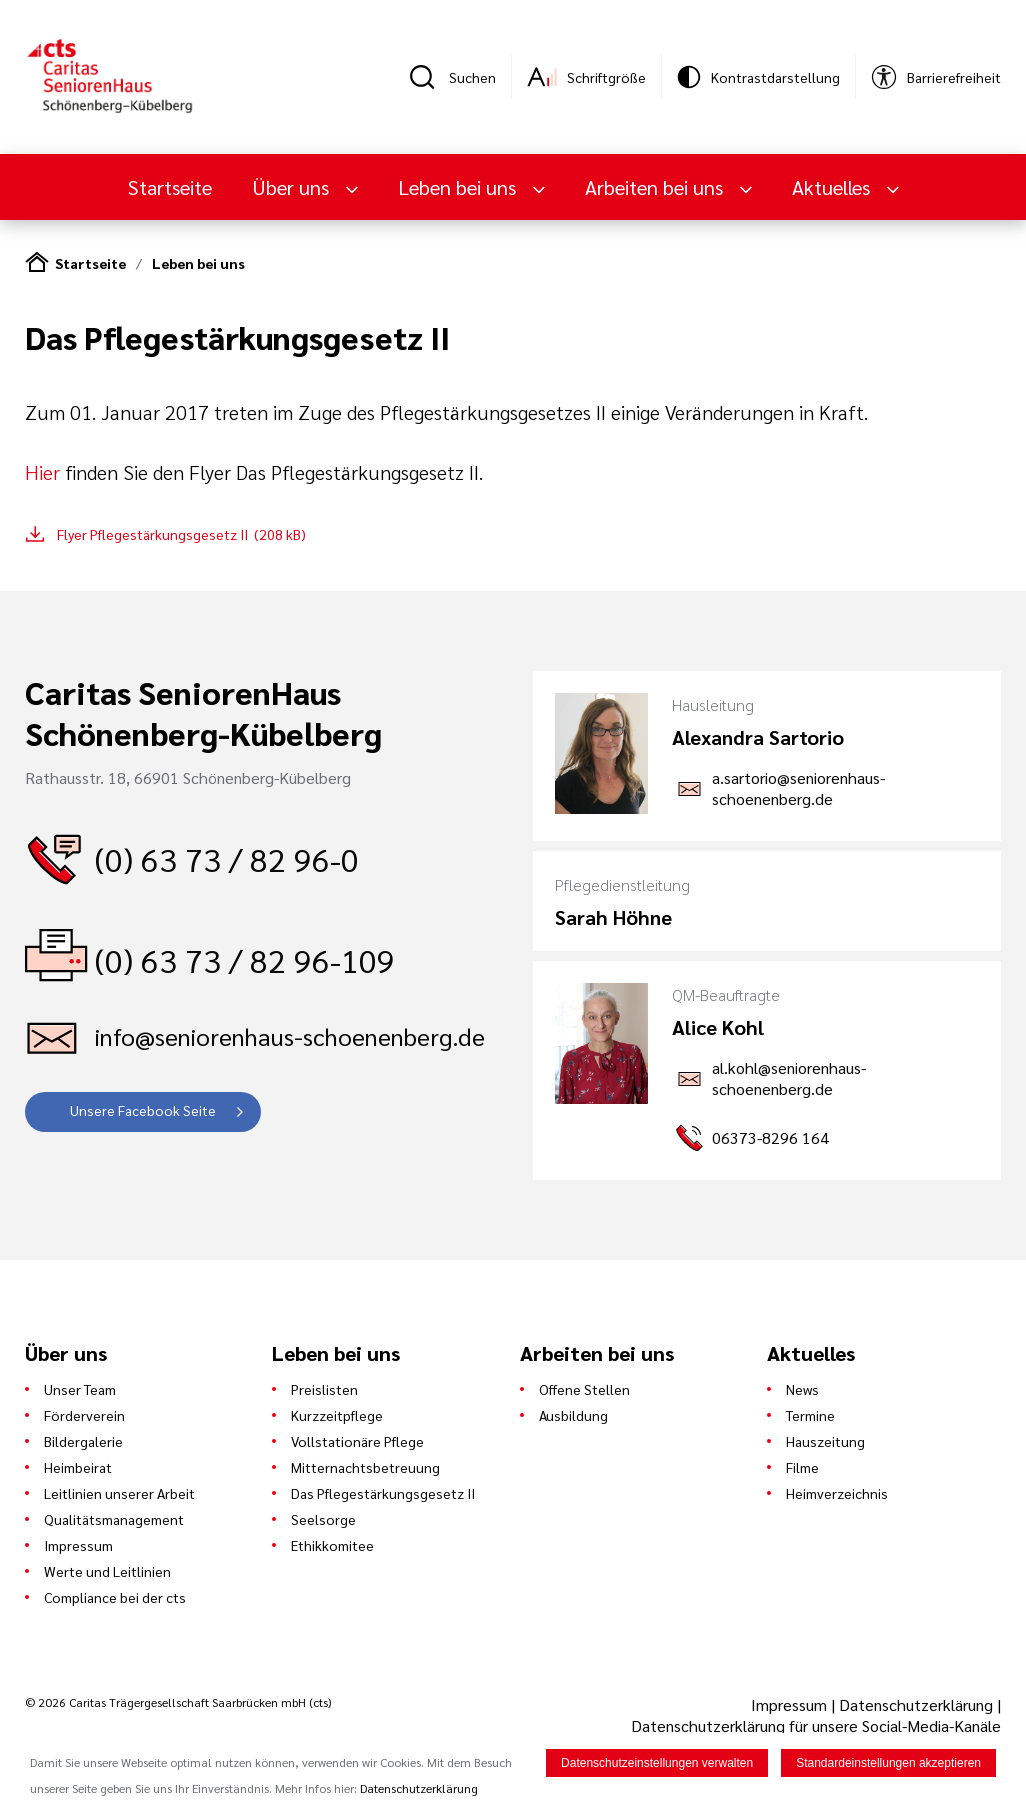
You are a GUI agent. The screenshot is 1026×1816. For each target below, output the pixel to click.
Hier (42, 472)
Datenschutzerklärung (916, 1704)
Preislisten (324, 1389)
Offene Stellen (584, 1389)
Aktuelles (833, 187)
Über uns (293, 187)
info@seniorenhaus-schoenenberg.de (290, 1036)
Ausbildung (573, 1415)
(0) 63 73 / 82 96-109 (245, 959)
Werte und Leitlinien (107, 1571)
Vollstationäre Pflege (357, 1441)
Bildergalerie (83, 1441)
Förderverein (84, 1415)
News (802, 1389)
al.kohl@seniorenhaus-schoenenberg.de (789, 1078)
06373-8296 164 (770, 1137)
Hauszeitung (825, 1441)
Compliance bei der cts (115, 1597)
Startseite (170, 187)
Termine (810, 1415)
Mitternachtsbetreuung (365, 1467)
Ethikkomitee (332, 1545)
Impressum (78, 1545)
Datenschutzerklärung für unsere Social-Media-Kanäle (816, 1725)
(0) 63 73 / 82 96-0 (227, 858)
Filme (802, 1467)
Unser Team (80, 1389)
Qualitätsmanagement (114, 1519)
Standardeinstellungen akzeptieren (888, 1765)
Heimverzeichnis (837, 1493)
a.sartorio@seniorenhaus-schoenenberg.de (798, 788)
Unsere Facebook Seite (143, 1110)
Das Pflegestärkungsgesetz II (383, 1493)
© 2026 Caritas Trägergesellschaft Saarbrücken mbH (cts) (178, 1702)
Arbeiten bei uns (656, 187)
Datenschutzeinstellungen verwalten (657, 1765)
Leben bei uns (459, 187)
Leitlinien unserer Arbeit (119, 1493)
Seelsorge (323, 1519)
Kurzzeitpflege (337, 1415)
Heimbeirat (78, 1467)
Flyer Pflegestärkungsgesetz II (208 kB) (181, 534)
